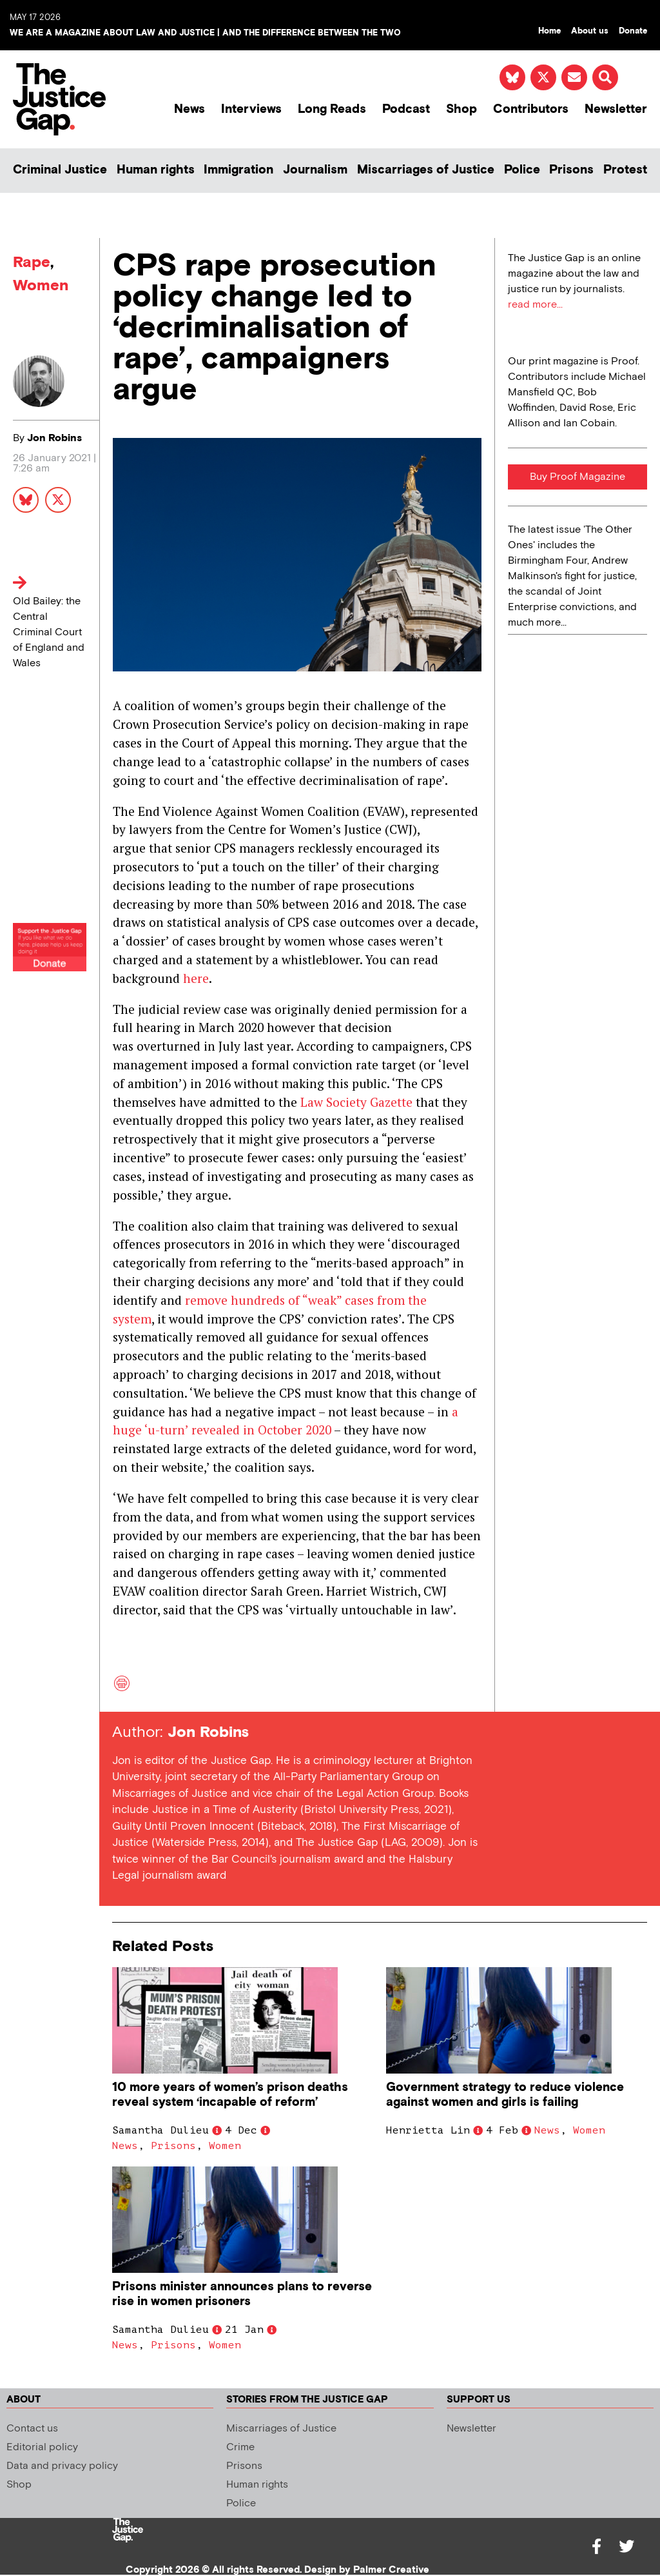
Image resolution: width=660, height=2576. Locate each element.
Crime (240, 2447)
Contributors (530, 109)
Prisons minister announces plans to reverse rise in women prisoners (242, 2294)
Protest (625, 170)
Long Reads (332, 109)
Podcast (406, 109)
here (196, 978)
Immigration (238, 170)
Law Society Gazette (356, 1102)
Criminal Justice (60, 170)
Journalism (315, 170)
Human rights (156, 170)
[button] (605, 77)
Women (40, 285)
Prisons (571, 170)
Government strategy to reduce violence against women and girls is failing (505, 2094)
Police (522, 170)
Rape (31, 262)
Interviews (251, 109)
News (189, 109)
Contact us (32, 2428)
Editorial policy (42, 2447)
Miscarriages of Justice (425, 170)
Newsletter (616, 109)
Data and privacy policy (62, 2466)
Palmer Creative (391, 2570)
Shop (461, 109)
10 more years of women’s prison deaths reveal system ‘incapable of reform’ (230, 2094)
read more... (535, 305)
